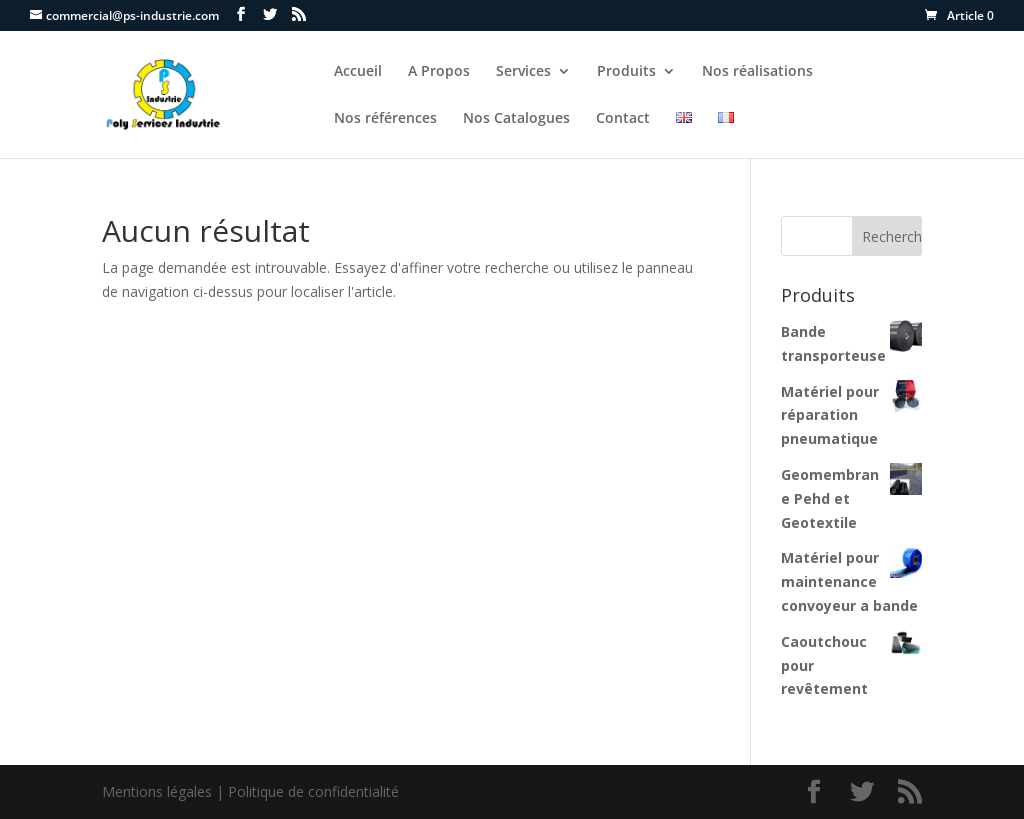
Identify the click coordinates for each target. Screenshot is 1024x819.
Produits (626, 72)
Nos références (385, 119)
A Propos (439, 72)
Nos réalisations (757, 72)
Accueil (358, 72)
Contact (623, 119)
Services (523, 72)
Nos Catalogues (516, 119)
